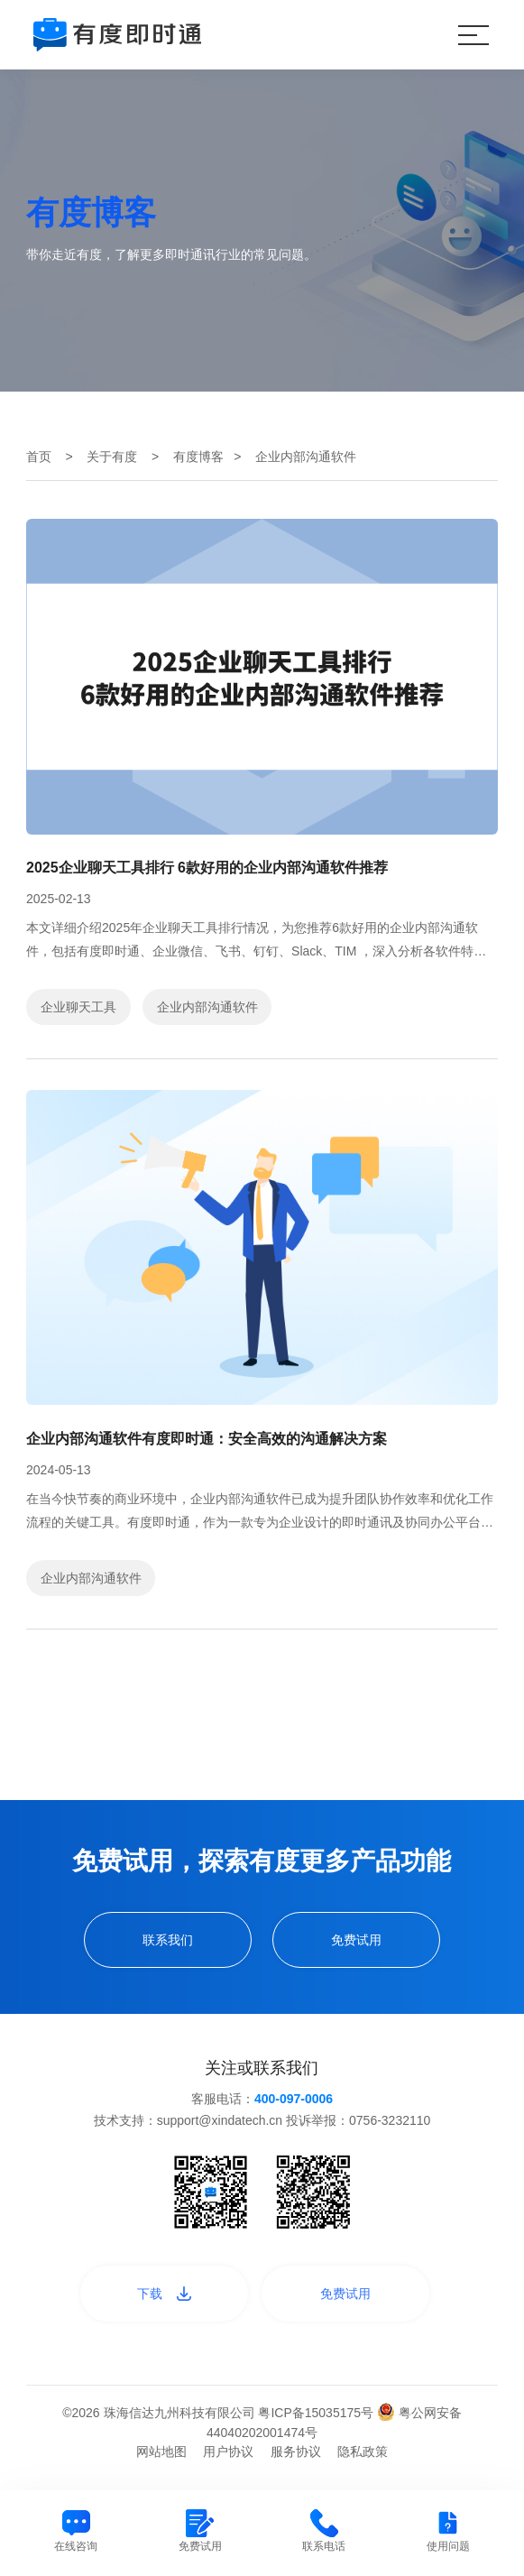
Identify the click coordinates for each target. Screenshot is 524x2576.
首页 (38, 456)
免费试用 (356, 1940)
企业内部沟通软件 (207, 1007)
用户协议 (228, 2451)
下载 (163, 2293)
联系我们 (167, 1940)
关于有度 (112, 456)
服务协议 (296, 2451)
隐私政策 (362, 2451)
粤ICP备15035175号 (317, 2412)
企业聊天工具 (78, 1007)
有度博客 (198, 456)
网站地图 (161, 2451)
